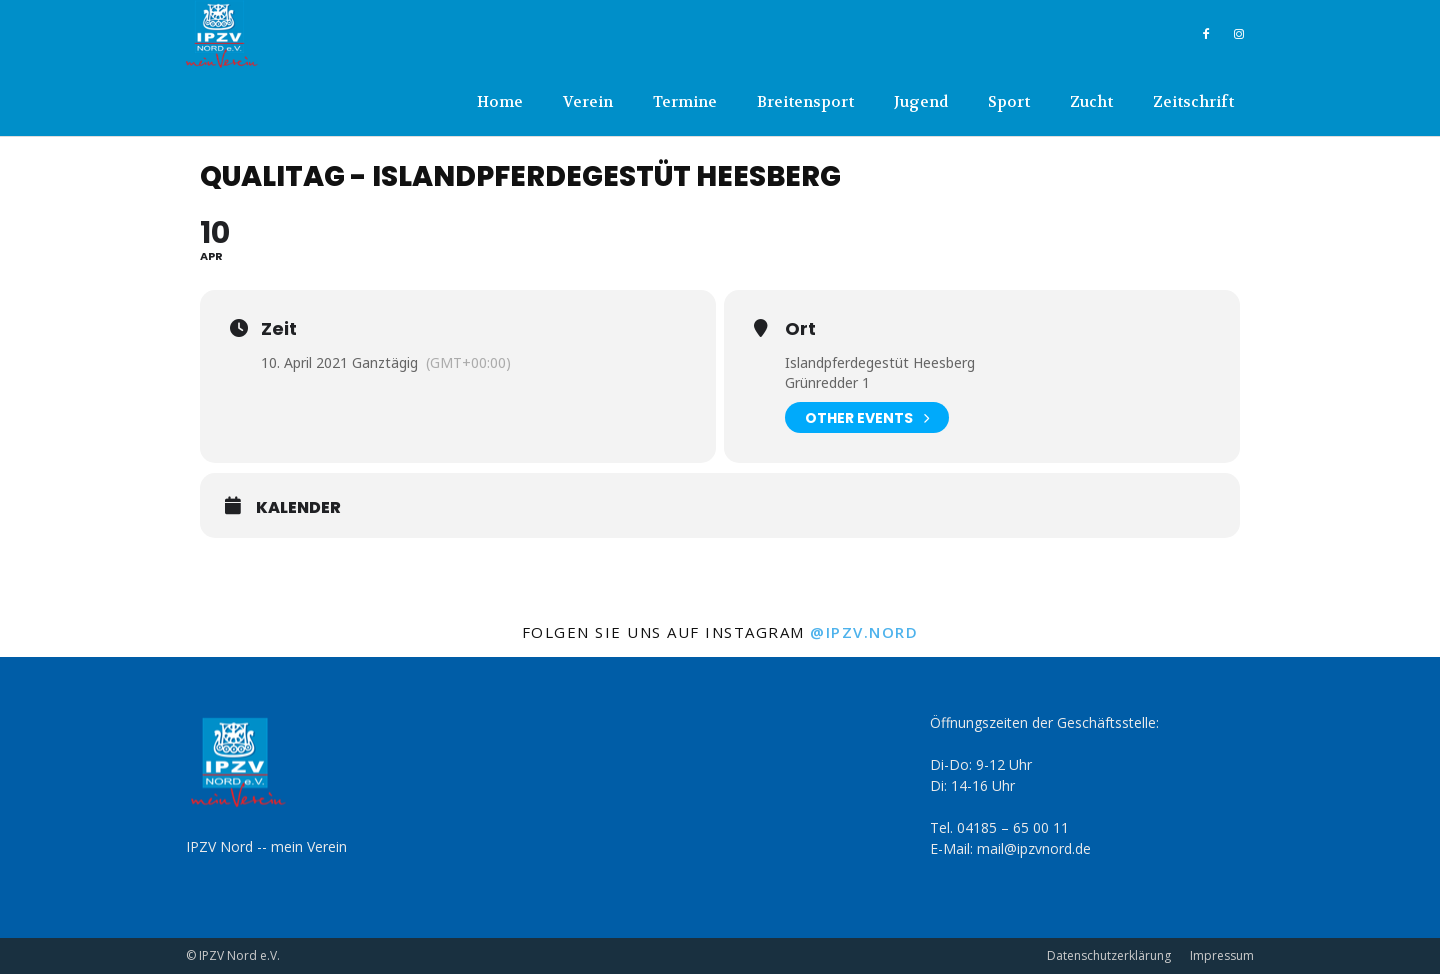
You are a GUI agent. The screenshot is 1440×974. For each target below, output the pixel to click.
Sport (1009, 102)
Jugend (921, 102)
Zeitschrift (1193, 102)
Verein (588, 102)
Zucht (1091, 102)
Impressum (1222, 955)
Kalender (298, 508)
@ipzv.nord (864, 632)
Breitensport (805, 102)
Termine (685, 102)
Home (500, 102)
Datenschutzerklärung (1109, 955)
